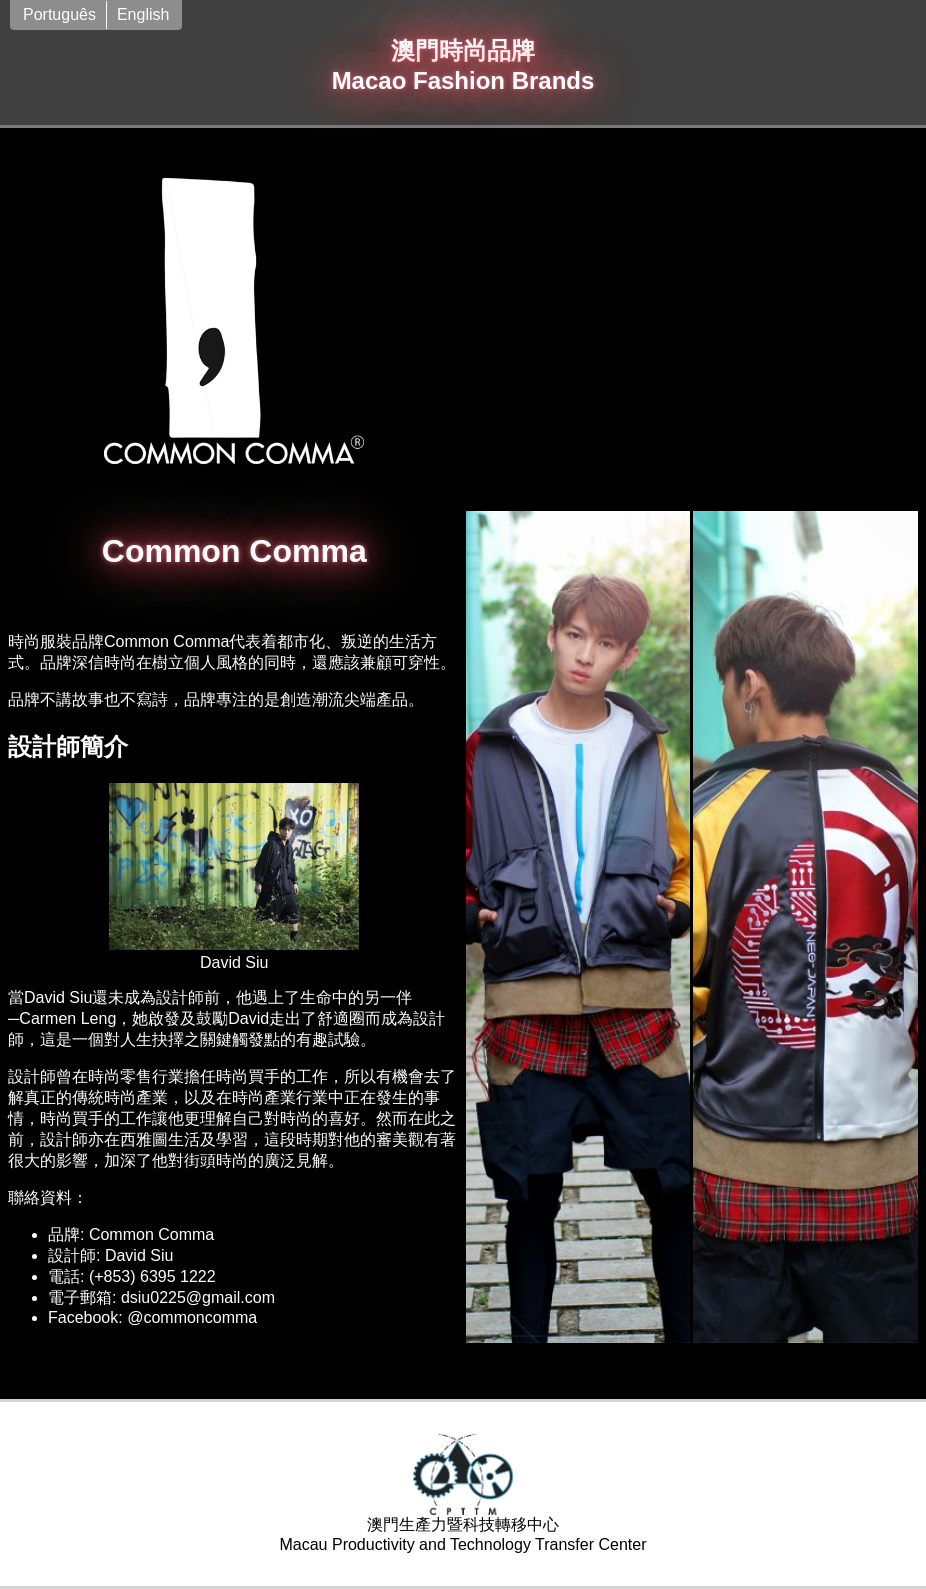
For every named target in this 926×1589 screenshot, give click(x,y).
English (143, 14)
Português (59, 14)
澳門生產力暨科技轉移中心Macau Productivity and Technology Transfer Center (462, 1493)
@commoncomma (192, 1317)
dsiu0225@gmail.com (198, 1297)
